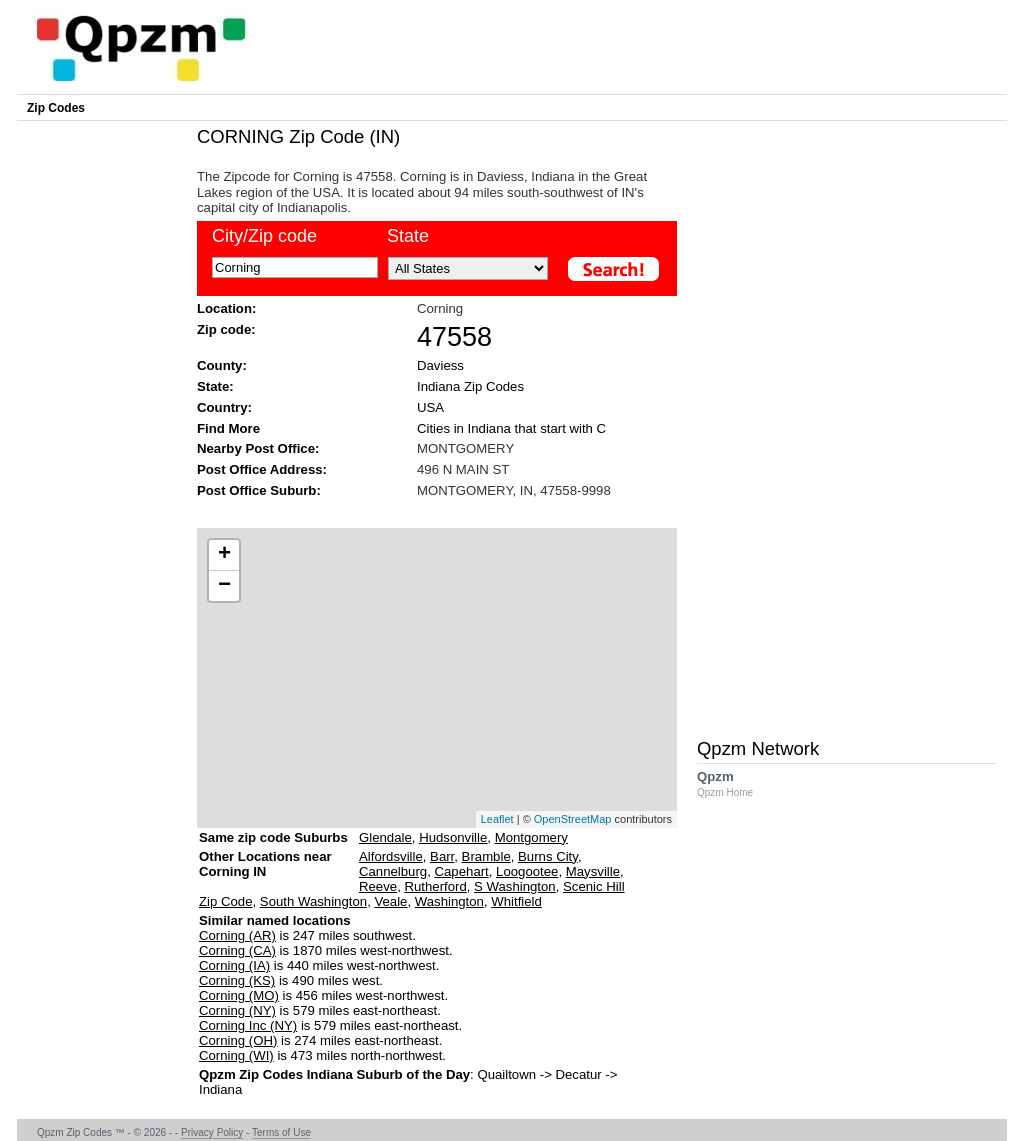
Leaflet (497, 819)
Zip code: (226, 329)
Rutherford (435, 886)
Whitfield (516, 901)
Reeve (378, 886)
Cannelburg (393, 871)
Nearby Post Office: (258, 448)
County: (222, 365)
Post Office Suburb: (259, 490)
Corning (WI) (236, 1055)
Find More (228, 428)
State (408, 236)
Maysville (593, 871)
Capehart (462, 871)
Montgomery (531, 837)
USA (430, 407)
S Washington (515, 886)
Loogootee (527, 871)
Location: (226, 308)
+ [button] (224, 555)
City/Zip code (264, 236)
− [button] (224, 586)
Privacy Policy (212, 1132)
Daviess (440, 365)
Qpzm (735, 783)
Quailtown (506, 1074)
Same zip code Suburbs (273, 837)
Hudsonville (453, 837)
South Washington (313, 901)
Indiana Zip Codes (470, 386)
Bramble (486, 856)
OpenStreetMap (573, 819)
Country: (224, 407)
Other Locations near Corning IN (265, 871)
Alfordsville (391, 856)
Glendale (385, 837)
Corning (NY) (237, 1010)
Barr (442, 856)
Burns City (548, 856)
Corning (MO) (239, 995)
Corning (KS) (237, 980)
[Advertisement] (427, 511)
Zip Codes (56, 108)
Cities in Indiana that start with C (511, 428)
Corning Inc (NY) (248, 1025)
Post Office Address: (262, 469)
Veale (390, 901)
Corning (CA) (237, 950)
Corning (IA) (234, 965)
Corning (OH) (238, 1040)
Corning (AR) (237, 935)
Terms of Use (281, 1132)
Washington (449, 901)
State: (215, 386)
